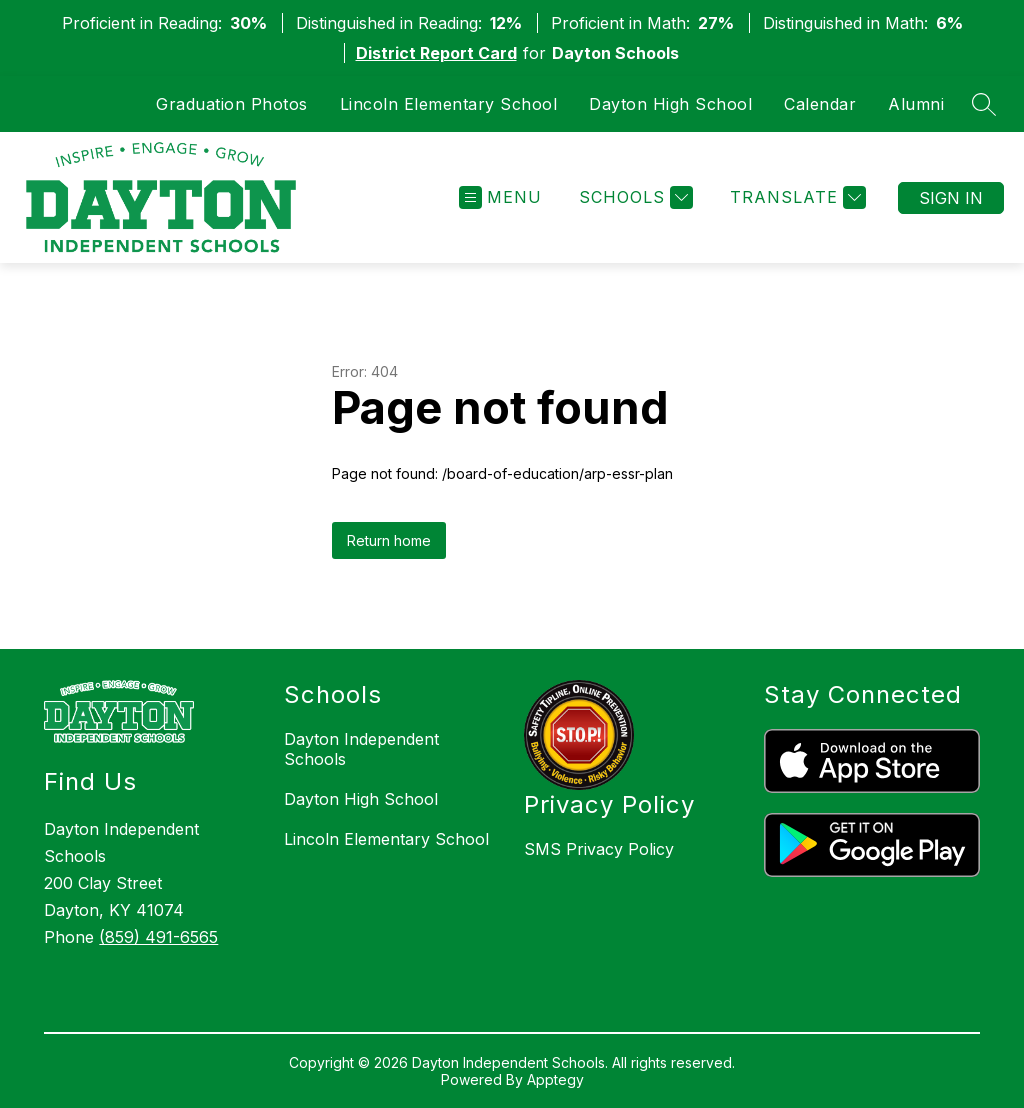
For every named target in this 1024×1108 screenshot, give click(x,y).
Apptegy (555, 1079)
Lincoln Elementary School (449, 104)
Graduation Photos (232, 104)
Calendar (820, 104)
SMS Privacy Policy (599, 849)
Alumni (916, 104)
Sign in (951, 198)
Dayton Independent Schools (361, 749)
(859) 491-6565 (158, 937)
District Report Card (436, 53)
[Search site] (984, 104)
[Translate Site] (795, 197)
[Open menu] (500, 197)
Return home (389, 540)
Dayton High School (670, 104)
